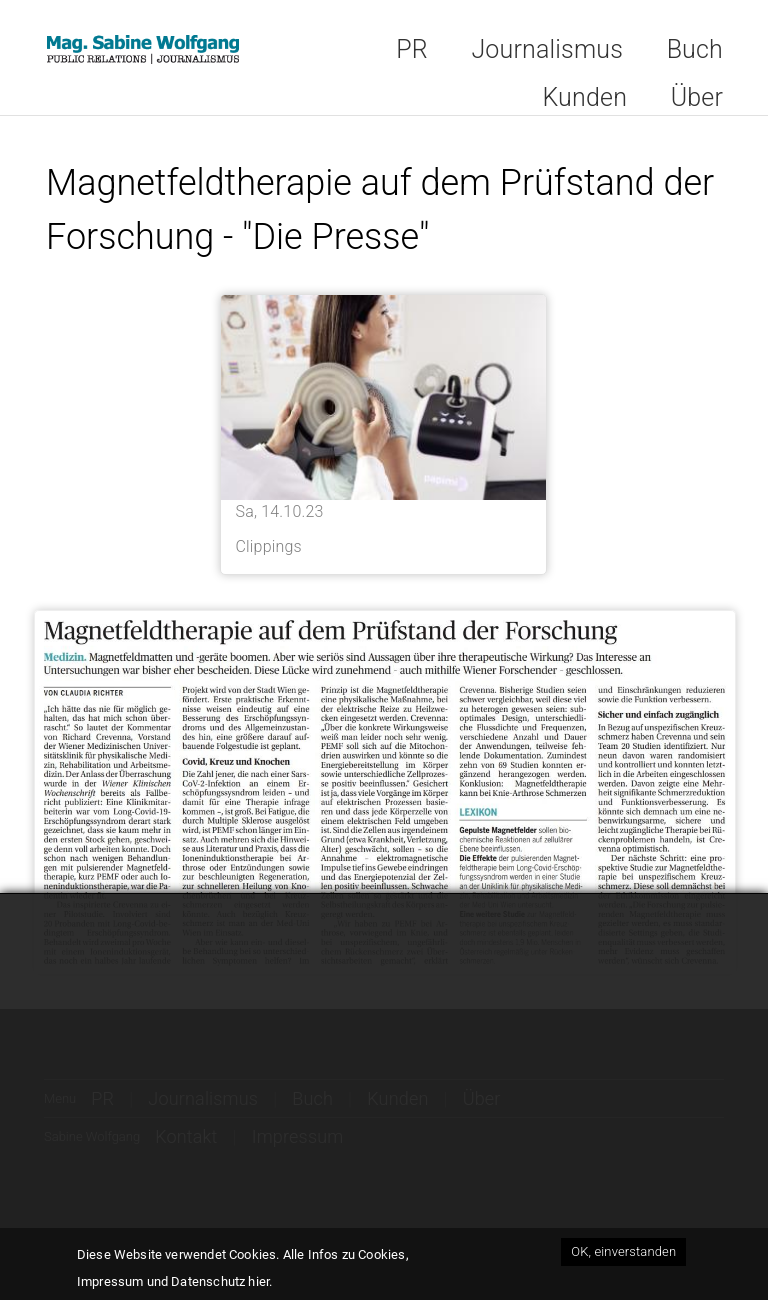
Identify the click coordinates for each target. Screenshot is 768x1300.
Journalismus (547, 49)
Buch (695, 49)
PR (412, 49)
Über (697, 97)
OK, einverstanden (623, 1253)
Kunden (584, 97)
